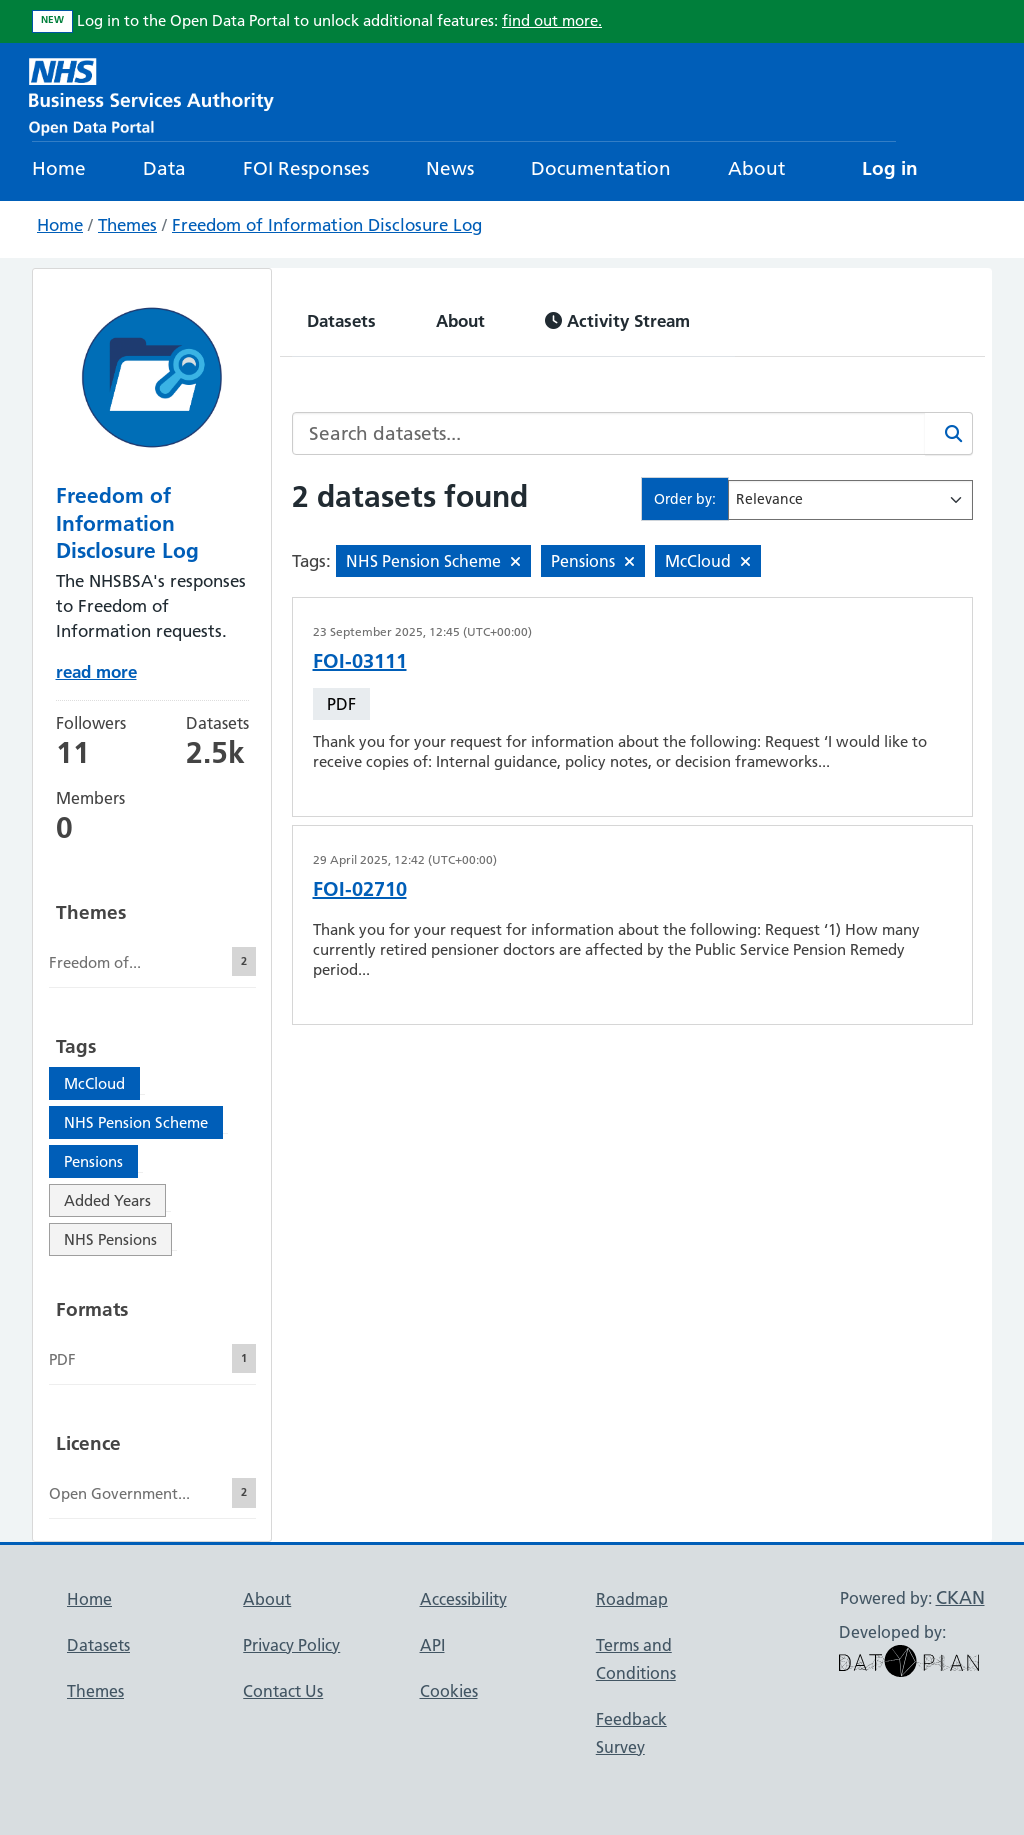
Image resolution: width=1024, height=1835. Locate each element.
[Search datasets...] (609, 433)
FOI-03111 (360, 661)
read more (96, 671)
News (450, 168)
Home (59, 168)
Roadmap (632, 1599)
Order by (683, 499)
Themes (127, 225)
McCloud (94, 1083)
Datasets (341, 320)
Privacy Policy (291, 1645)
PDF (341, 704)
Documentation (601, 168)
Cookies (449, 1691)
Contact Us (283, 1691)
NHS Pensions (110, 1239)
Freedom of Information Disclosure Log (327, 225)
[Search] (949, 433)
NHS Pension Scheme (136, 1122)
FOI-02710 (360, 889)
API (432, 1645)
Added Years (107, 1200)
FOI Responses (306, 168)
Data (164, 168)
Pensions (93, 1161)
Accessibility (463, 1599)
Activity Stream (617, 320)
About (756, 168)
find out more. (552, 20)
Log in (890, 168)
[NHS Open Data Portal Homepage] (151, 94)
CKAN (960, 1597)
